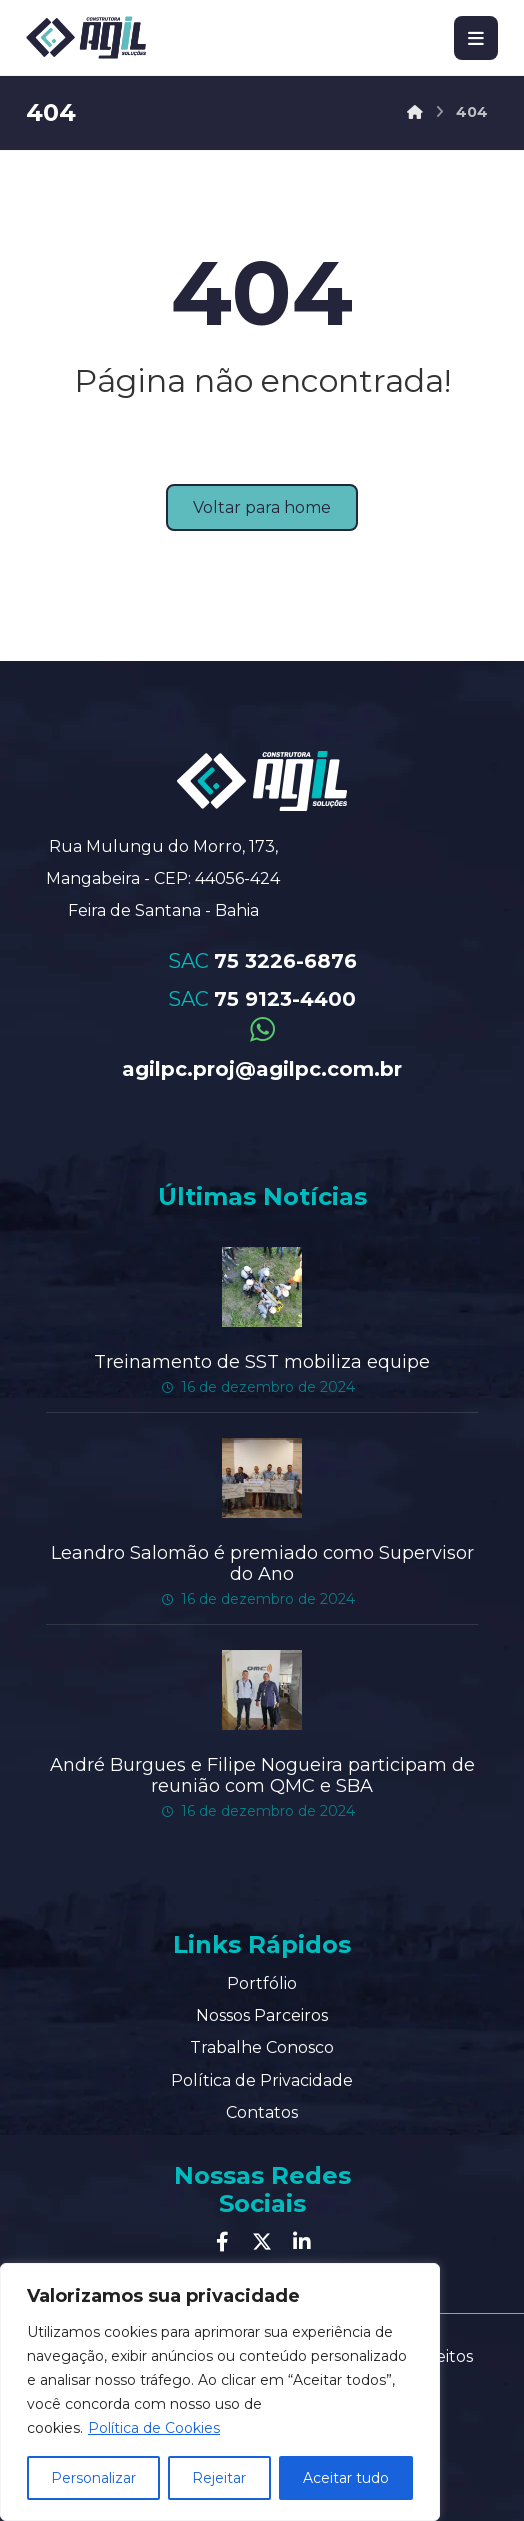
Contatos (262, 2109)
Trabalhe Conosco (262, 2045)
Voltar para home (262, 507)
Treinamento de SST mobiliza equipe (262, 1361)
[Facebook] (222, 2239)
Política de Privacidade (262, 2077)
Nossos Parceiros (262, 2012)
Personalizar (93, 2478)
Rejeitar (219, 2478)
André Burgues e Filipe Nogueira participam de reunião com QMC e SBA (262, 1773)
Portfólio (262, 1980)
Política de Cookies (154, 2428)
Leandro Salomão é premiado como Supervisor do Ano (262, 1562)
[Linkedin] (302, 2239)
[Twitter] (262, 2239)
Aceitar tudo (346, 2478)
